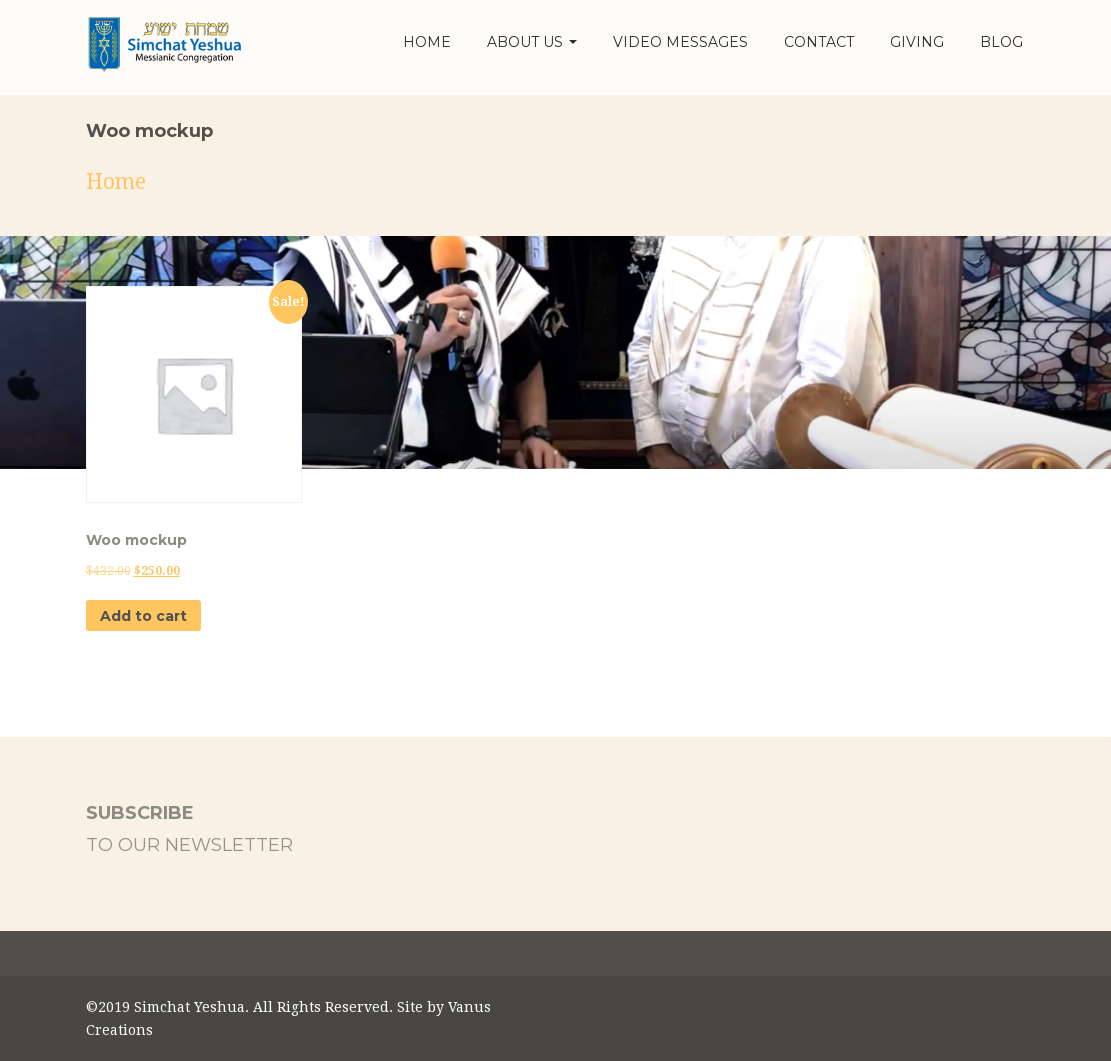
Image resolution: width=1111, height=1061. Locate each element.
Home (427, 42)
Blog (1001, 42)
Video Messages (680, 42)
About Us (532, 42)
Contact (819, 42)
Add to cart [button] (143, 616)
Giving (917, 42)
